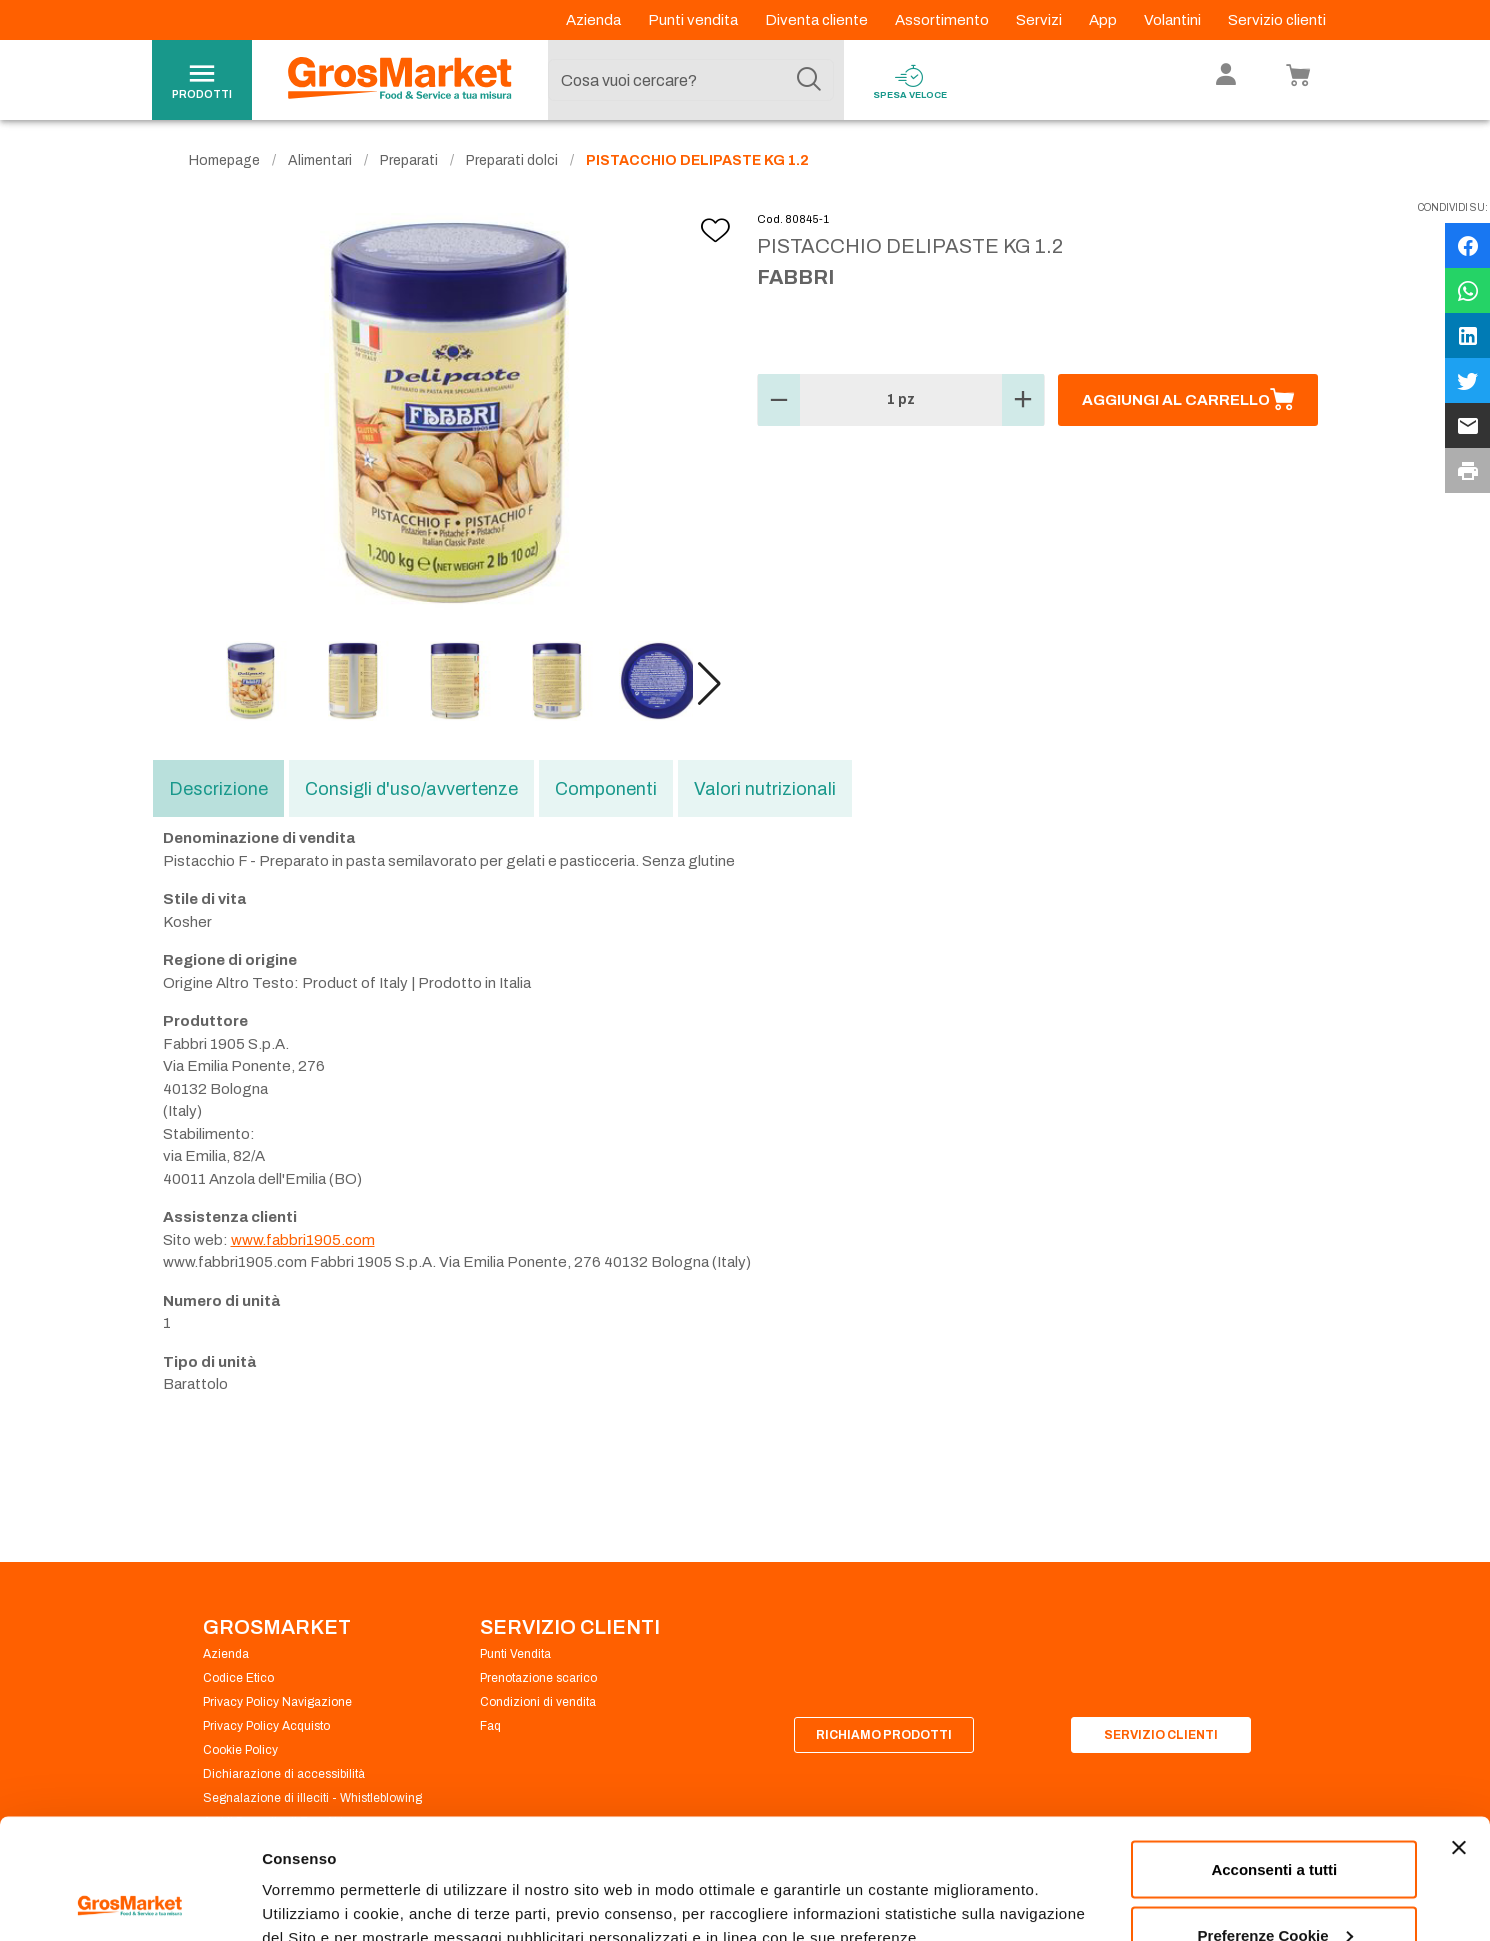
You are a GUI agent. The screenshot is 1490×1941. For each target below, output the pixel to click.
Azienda (595, 20)
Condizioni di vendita (538, 1702)
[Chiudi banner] (1459, 1735)
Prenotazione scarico (538, 1678)
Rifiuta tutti (1274, 1887)
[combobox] (691, 80)
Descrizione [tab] (218, 789)
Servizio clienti (1277, 20)
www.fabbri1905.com (303, 1240)
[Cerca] (809, 80)
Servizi (1040, 20)
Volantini (1174, 20)
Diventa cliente (818, 20)
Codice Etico (238, 1678)
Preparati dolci (512, 160)
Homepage (224, 160)
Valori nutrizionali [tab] (765, 789)
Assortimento (943, 20)
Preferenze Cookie (328, 1879)
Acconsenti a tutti (1274, 1756)
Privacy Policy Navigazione (277, 1702)
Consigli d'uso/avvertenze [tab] (411, 789)
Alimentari (320, 160)
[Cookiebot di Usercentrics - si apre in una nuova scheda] (129, 1902)
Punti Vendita (515, 1654)
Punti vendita (694, 20)
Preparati (409, 160)
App (1104, 20)
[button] (709, 684)
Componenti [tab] (606, 789)
